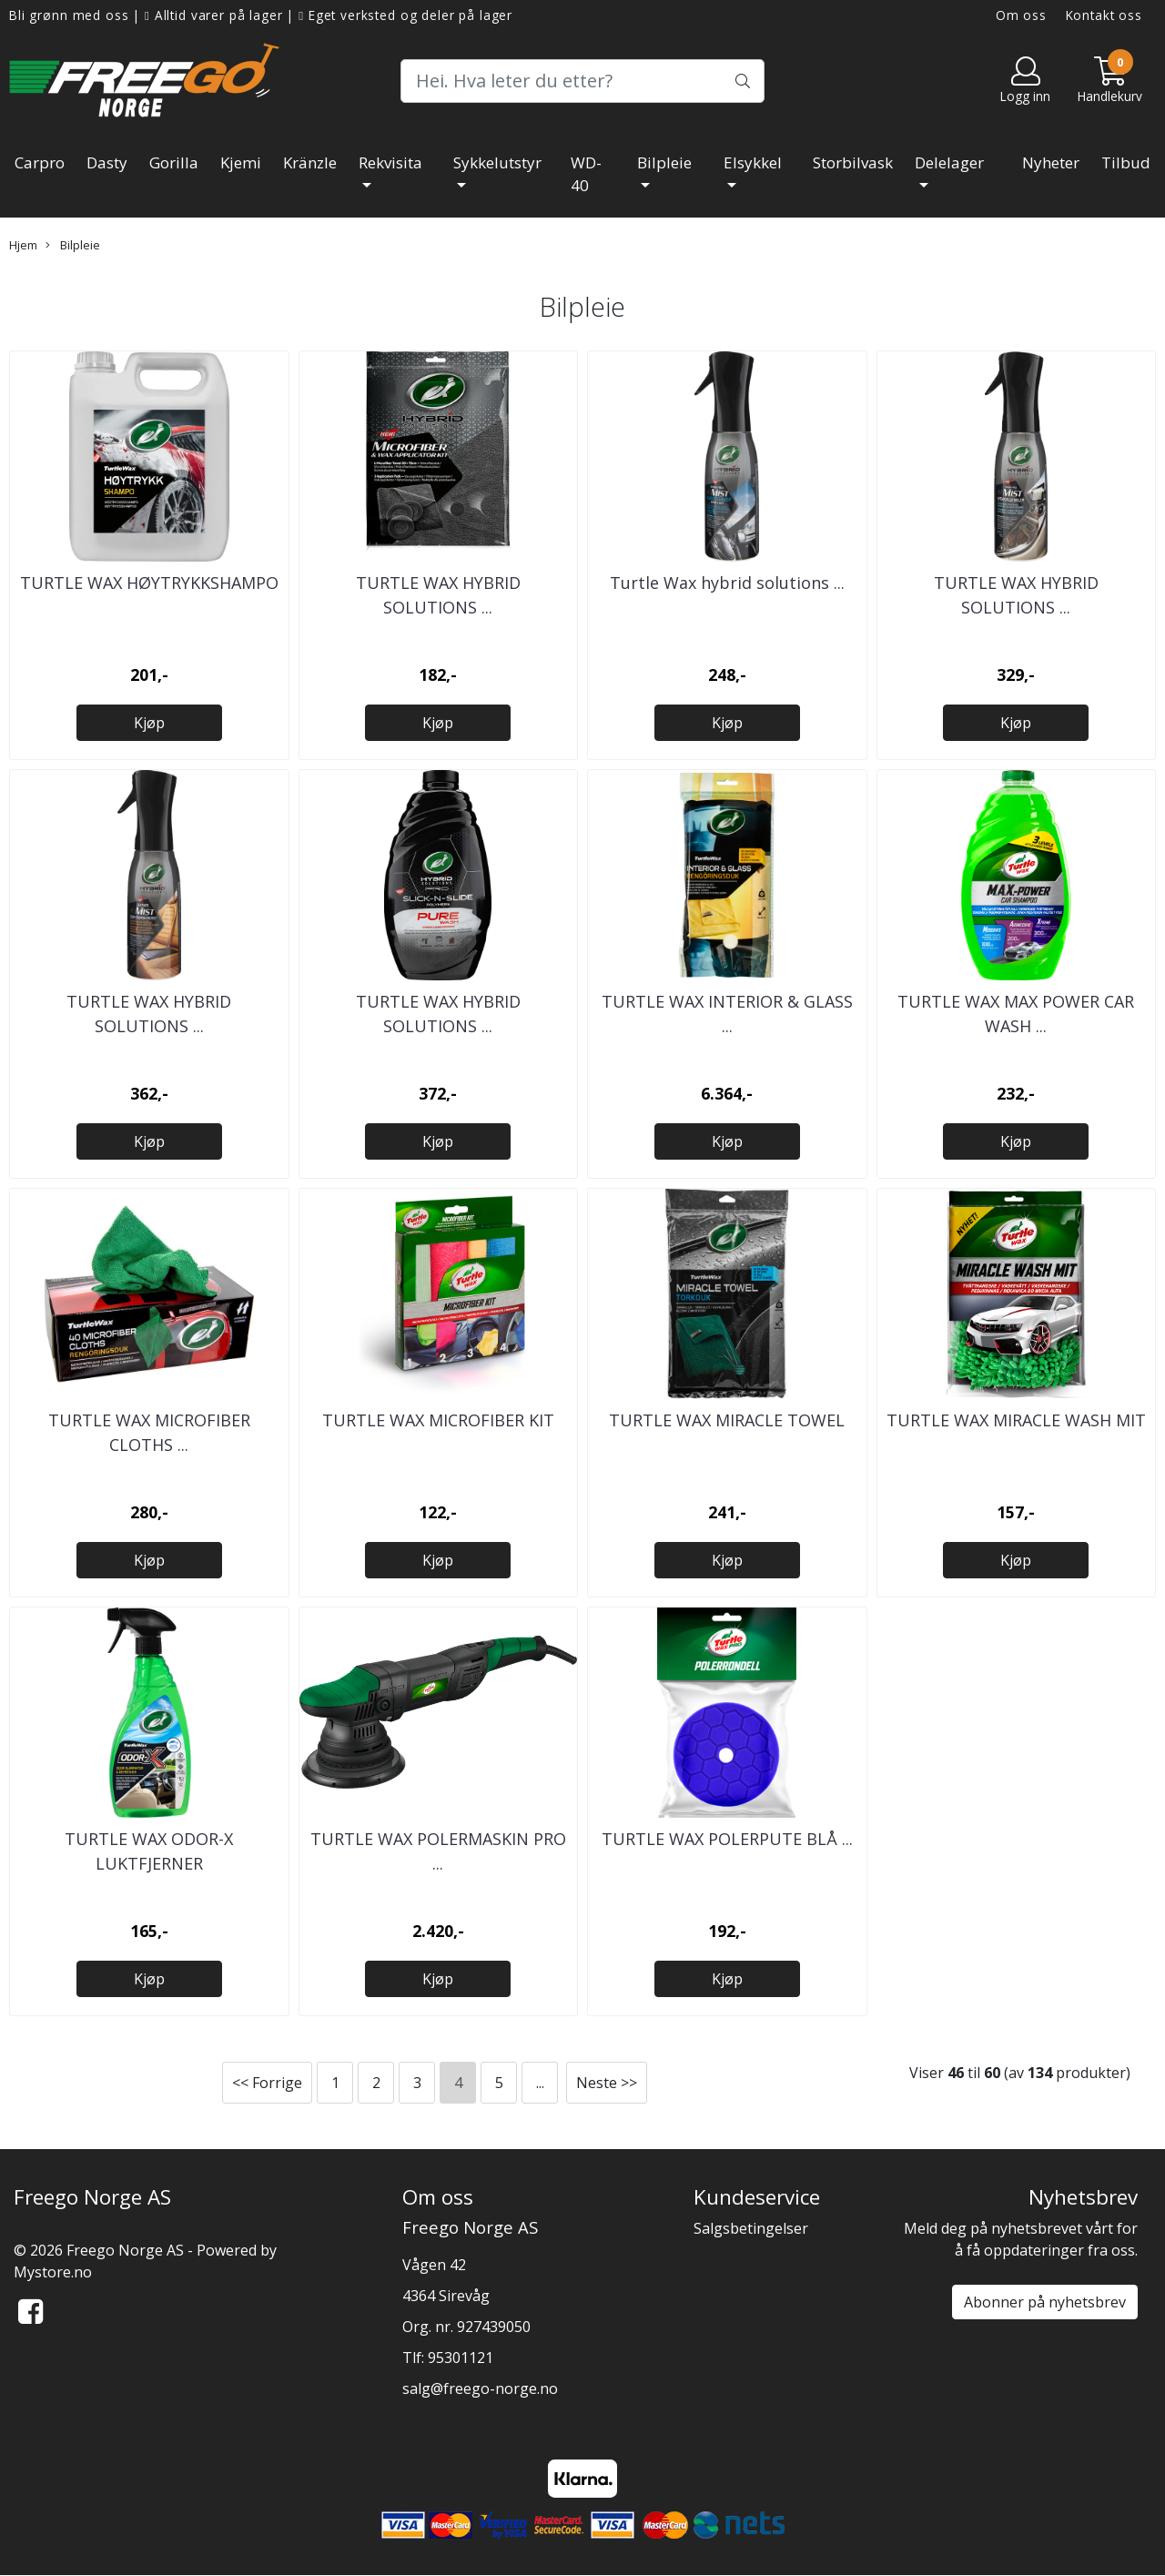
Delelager (949, 162)
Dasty (106, 162)
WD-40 (586, 174)
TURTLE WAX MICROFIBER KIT (438, 1420)
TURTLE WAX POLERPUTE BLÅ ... (727, 1839)
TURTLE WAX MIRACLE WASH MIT (1016, 1420)
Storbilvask (853, 162)
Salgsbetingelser (751, 2228)
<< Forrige (267, 2083)
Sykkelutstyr (497, 162)
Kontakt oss (1104, 15)
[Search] (582, 81)
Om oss (1021, 15)
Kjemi (240, 162)
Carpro (40, 162)
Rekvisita (390, 162)
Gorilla (173, 162)
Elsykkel (753, 162)
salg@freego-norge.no (480, 2388)
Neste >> (606, 2083)
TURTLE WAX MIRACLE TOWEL (727, 1420)
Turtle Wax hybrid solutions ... (727, 582)
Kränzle (310, 162)
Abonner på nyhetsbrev (1045, 2302)
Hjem (23, 245)
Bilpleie (664, 162)
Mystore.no (53, 2272)
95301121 (460, 2358)
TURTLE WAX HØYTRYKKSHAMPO (149, 582)
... (540, 2083)
